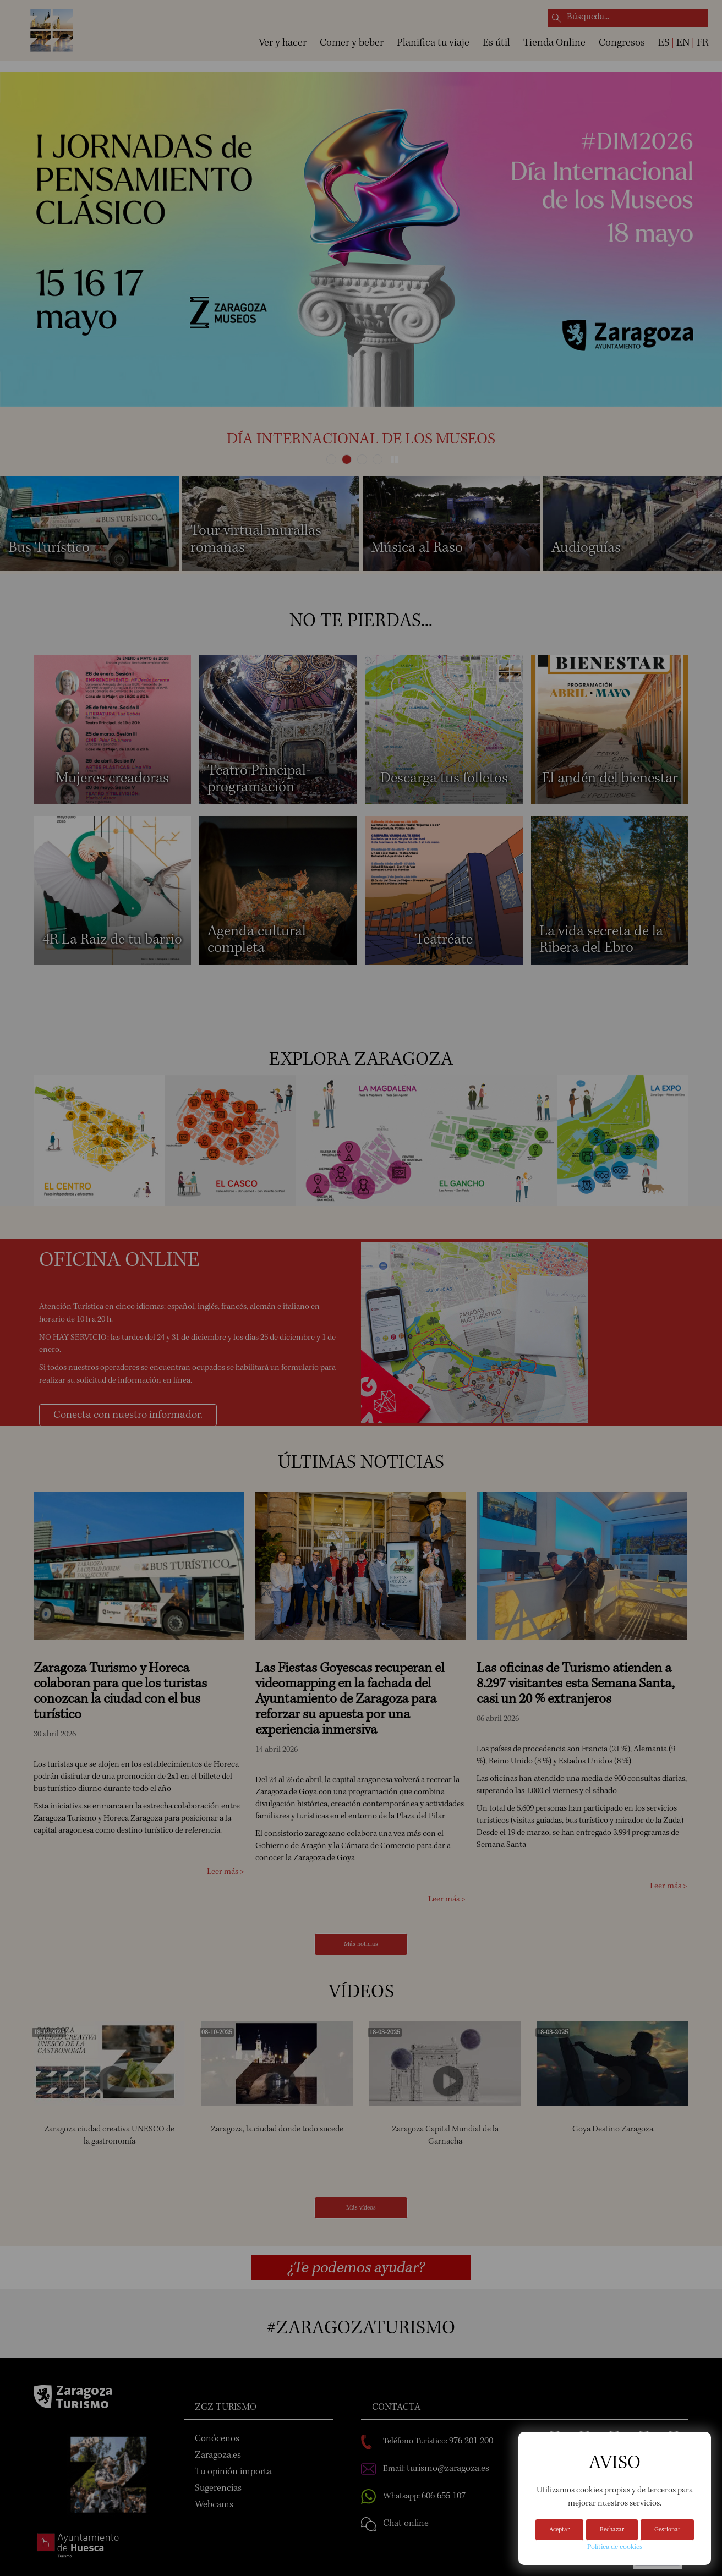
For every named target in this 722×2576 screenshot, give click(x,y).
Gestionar (667, 2530)
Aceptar (559, 2530)
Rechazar (612, 2530)
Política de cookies (614, 2547)
